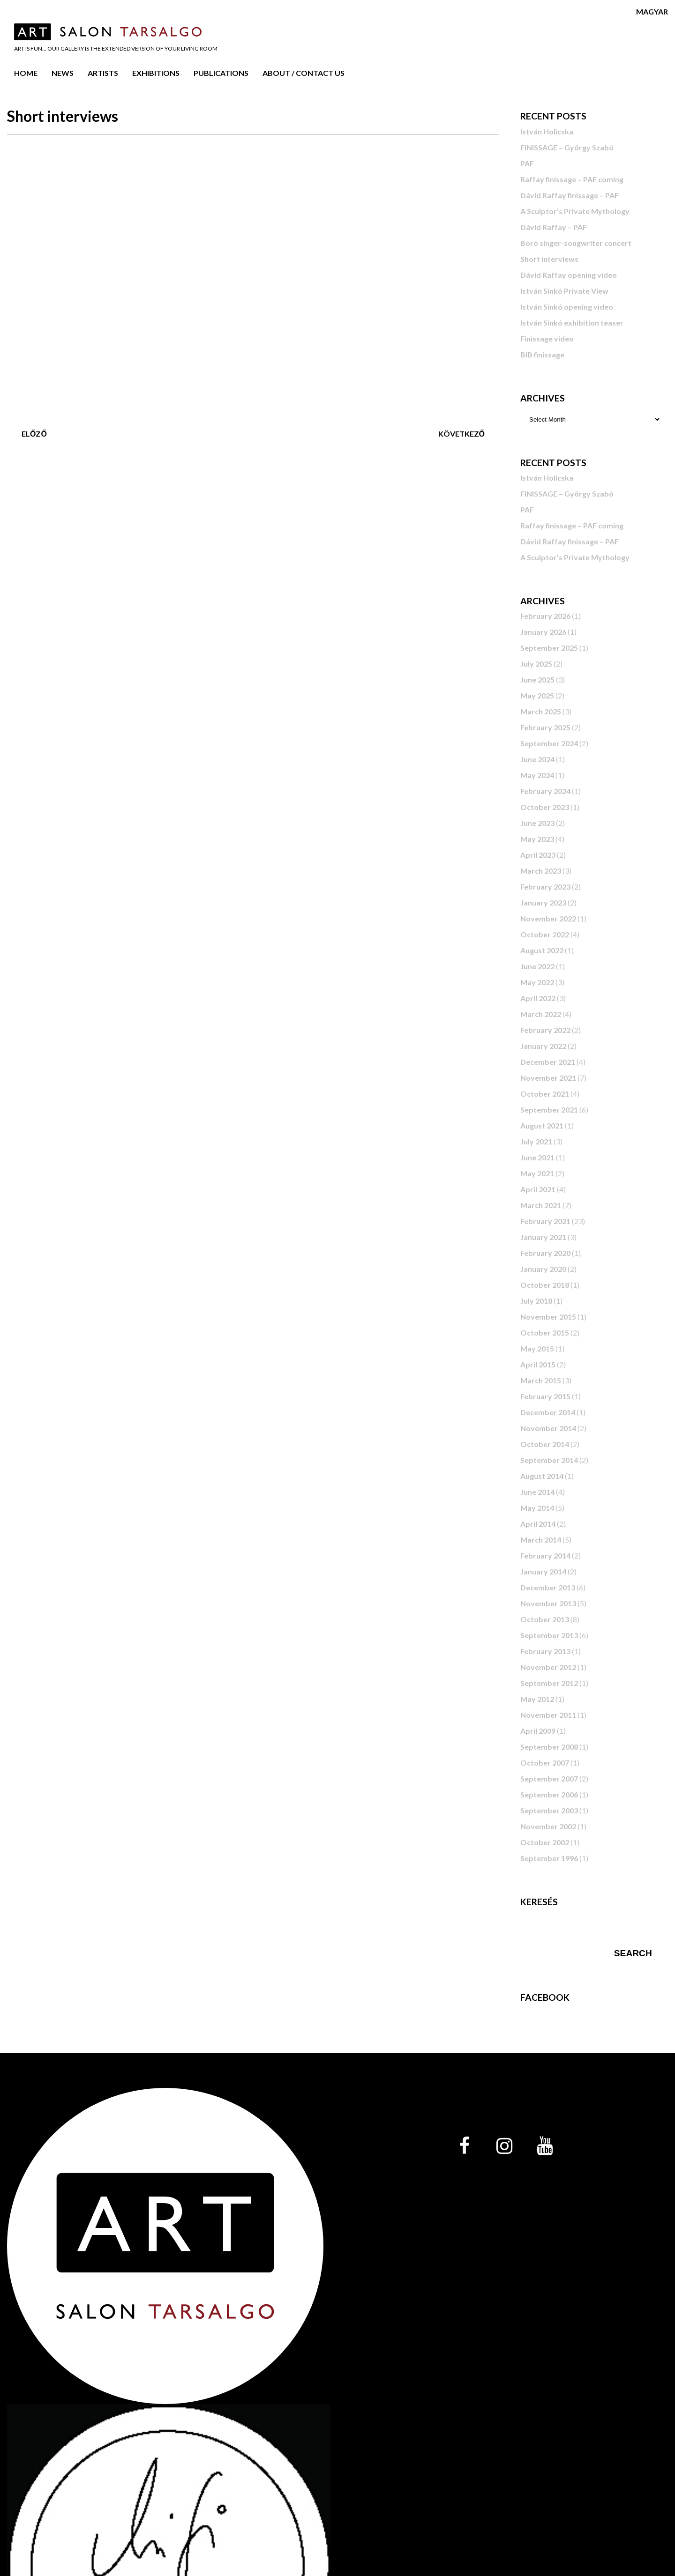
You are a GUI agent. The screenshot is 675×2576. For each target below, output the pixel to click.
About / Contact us (303, 72)
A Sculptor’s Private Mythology (575, 211)
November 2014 (548, 1428)
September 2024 (549, 743)
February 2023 (545, 886)
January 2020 (543, 1268)
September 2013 (549, 1635)
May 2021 (537, 1173)
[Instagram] (504, 2146)
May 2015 (537, 1348)
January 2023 (543, 902)
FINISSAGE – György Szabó (567, 147)
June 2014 (537, 1491)
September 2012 (549, 1682)
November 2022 (548, 918)
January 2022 (543, 1045)
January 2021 (543, 1236)
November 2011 (548, 1714)
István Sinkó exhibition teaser (571, 322)
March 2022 (540, 1014)
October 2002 (544, 1842)
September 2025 (549, 647)
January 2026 (543, 631)
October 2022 (544, 934)
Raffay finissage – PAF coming (571, 179)
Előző (34, 433)
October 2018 (544, 1284)
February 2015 (545, 1396)
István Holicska (546, 131)
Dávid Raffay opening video (568, 274)
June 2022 (537, 966)
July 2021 (536, 1141)
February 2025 (545, 727)
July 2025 (536, 663)
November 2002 (548, 1826)
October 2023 (544, 806)
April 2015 (537, 1364)
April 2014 (537, 1523)
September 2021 (549, 1109)
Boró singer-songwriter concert (575, 242)
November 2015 (548, 1316)
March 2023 (540, 870)
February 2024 (545, 791)
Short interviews (549, 258)
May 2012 (537, 1698)
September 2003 (549, 1810)
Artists (103, 72)
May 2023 (537, 838)
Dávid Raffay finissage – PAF (569, 195)
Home (26, 72)
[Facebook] (464, 2146)
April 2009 (537, 1730)
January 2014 (543, 1571)
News (63, 72)
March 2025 (540, 711)
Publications (221, 72)
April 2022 (537, 998)
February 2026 (545, 615)
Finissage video (547, 338)
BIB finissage (542, 354)
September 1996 (549, 1858)
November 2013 (548, 1603)
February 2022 (545, 1029)
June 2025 (537, 679)
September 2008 (549, 1746)
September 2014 (549, 1459)
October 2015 (544, 1332)
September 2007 (549, 1778)
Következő (461, 433)
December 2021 (547, 1061)
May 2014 (537, 1507)
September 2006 (549, 1794)
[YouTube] (544, 2146)
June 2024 (537, 759)
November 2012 (548, 1667)
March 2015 (540, 1380)
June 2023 (537, 822)
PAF (527, 163)
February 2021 (545, 1221)
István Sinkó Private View (564, 290)
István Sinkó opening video (566, 306)
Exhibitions (156, 72)
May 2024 (537, 775)
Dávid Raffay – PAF (553, 227)
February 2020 (545, 1252)
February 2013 (545, 1651)
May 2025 (537, 695)
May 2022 (537, 982)
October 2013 (544, 1619)
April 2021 (537, 1189)
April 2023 (537, 854)
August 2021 (541, 1125)
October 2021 (544, 1093)
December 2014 (547, 1412)
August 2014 (541, 1475)
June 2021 (537, 1157)
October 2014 (544, 1444)
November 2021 (548, 1077)
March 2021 (540, 1205)
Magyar (652, 11)
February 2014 (545, 1555)
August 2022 (541, 950)
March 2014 (540, 1539)
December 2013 (547, 1587)
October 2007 (544, 1762)
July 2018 (536, 1300)
